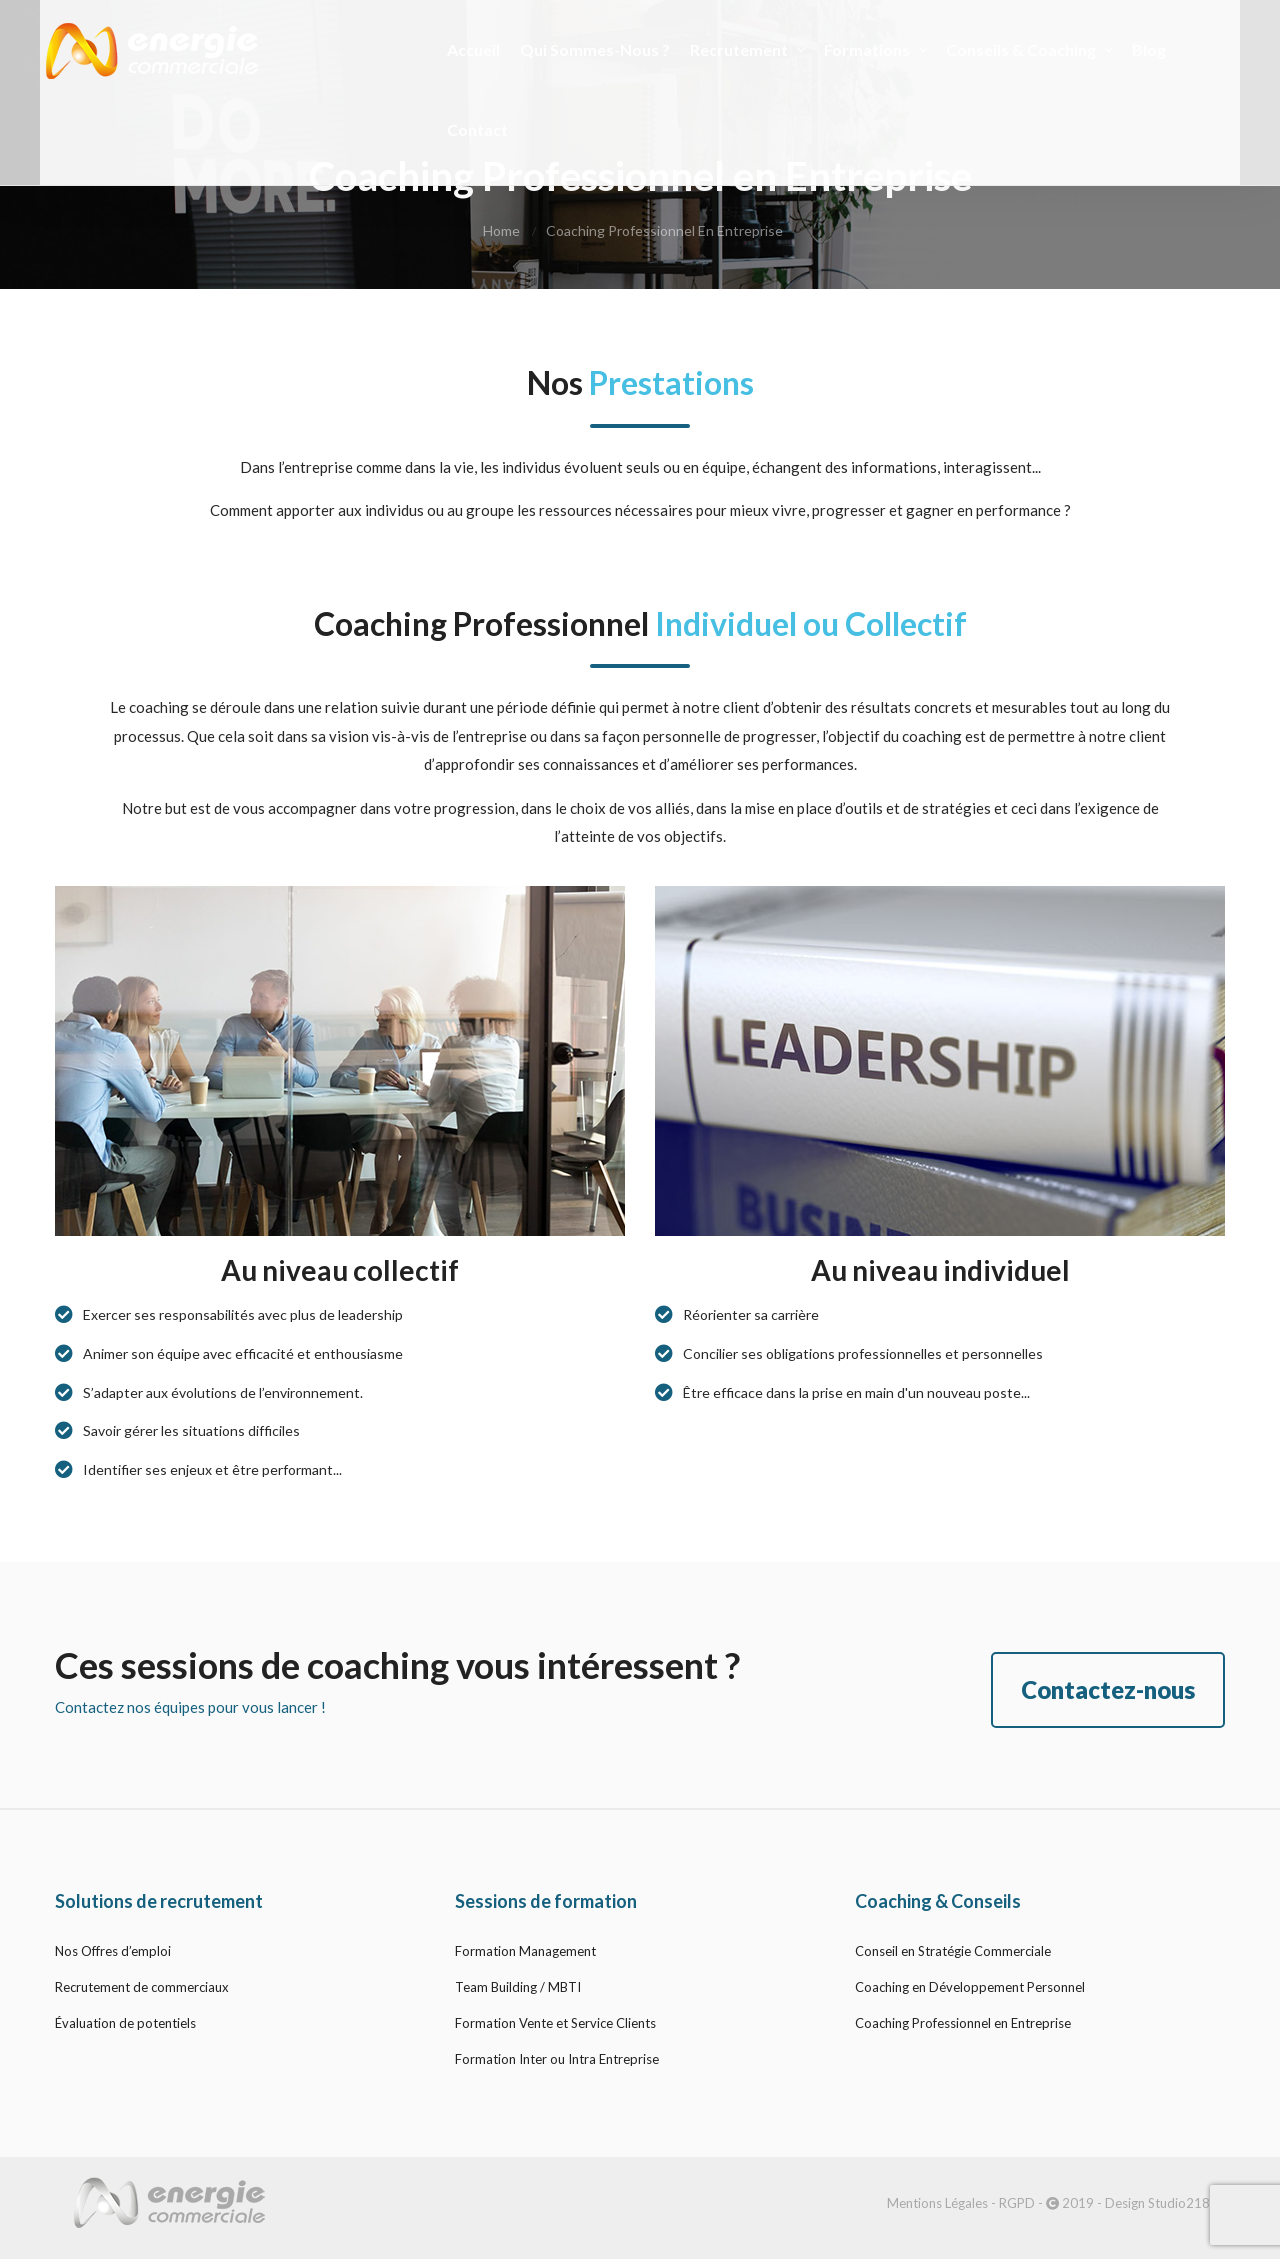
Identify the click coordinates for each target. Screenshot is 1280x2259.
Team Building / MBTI (518, 1987)
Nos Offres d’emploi (113, 1951)
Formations (863, 44)
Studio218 (1179, 2203)
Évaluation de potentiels (125, 2023)
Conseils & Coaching (1017, 44)
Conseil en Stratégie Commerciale (953, 1951)
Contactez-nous (1108, 1689)
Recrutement (735, 44)
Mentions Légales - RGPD (961, 2203)
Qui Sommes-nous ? (583, 44)
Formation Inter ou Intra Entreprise (557, 2059)
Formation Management (525, 1951)
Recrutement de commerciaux (142, 1987)
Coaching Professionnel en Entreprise (963, 2023)
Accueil (461, 44)
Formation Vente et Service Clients (555, 2023)
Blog (1137, 44)
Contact (465, 124)
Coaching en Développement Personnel (970, 1987)
